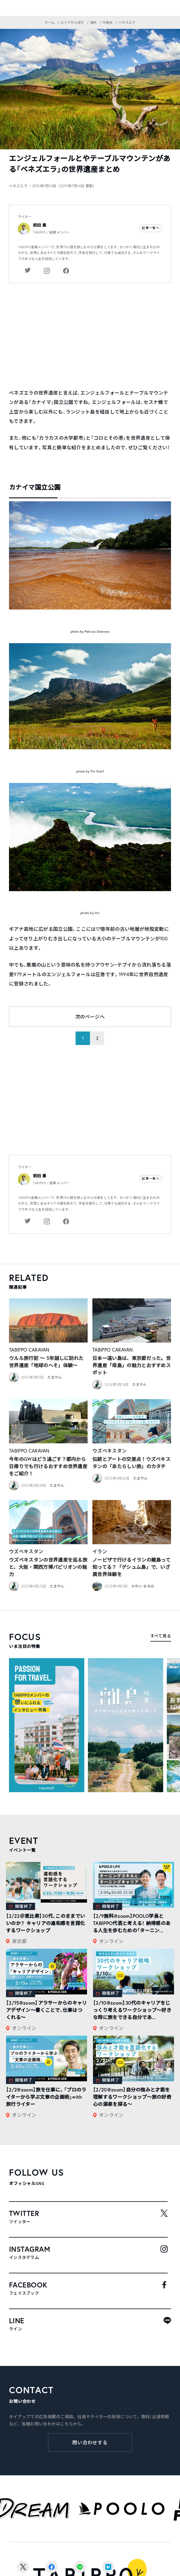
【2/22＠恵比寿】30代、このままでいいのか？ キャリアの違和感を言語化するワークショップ (45, 1923)
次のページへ (90, 1017)
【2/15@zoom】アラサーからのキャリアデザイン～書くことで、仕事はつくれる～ (46, 2010)
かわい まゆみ (142, 1586)
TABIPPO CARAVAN (29, 1350)
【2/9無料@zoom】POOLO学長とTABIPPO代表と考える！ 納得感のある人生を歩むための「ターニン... (131, 1923)
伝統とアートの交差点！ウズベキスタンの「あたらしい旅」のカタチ (131, 1462)
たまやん (54, 1377)
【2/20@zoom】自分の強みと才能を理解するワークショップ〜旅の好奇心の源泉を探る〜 (132, 2096)
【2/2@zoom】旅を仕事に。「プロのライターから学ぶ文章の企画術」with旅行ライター (46, 2096)
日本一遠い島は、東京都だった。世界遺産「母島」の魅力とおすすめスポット (131, 1365)
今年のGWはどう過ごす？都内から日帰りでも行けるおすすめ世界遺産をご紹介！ (48, 1466)
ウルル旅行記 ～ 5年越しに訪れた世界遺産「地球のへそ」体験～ (46, 1361)
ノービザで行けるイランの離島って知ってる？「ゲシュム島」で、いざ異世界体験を (131, 1567)
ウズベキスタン (109, 1451)
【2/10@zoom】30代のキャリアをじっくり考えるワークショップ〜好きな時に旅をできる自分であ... (132, 2010)
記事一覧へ (150, 228)
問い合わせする (90, 2443)
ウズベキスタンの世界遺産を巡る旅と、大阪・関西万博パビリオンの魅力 (48, 1567)
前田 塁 (39, 225)
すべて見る (160, 1636)
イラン (99, 1551)
